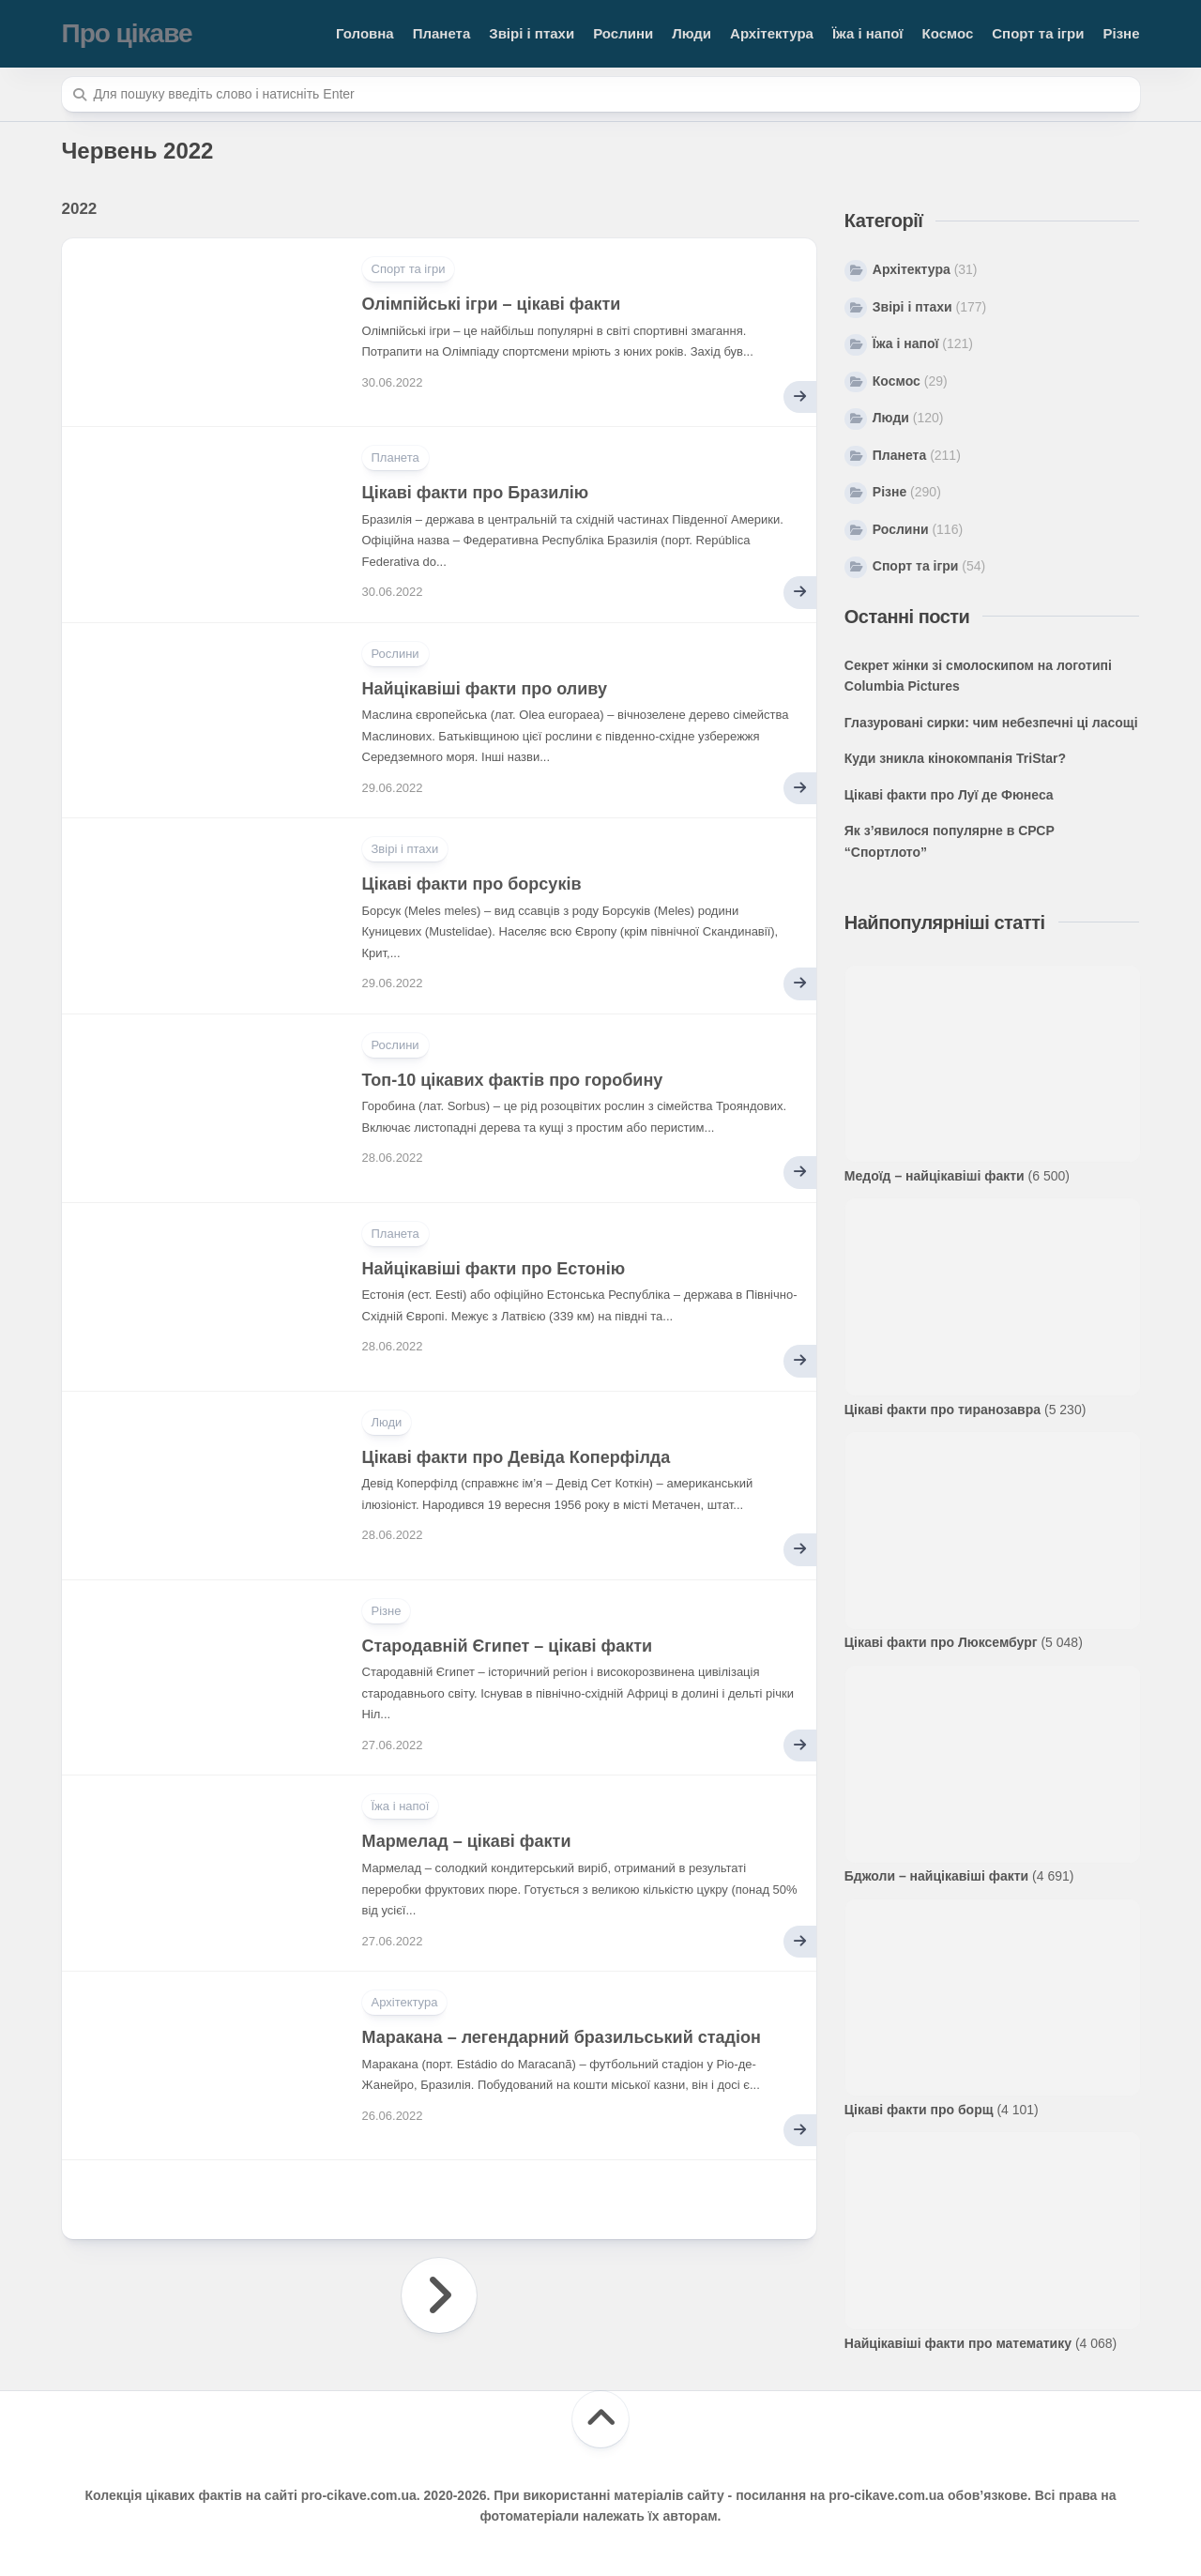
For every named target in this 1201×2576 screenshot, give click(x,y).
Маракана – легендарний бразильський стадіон (561, 2037)
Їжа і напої (868, 33)
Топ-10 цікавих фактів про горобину (512, 1080)
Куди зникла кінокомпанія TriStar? (955, 758)
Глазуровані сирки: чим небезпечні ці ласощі (991, 722)
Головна (365, 33)
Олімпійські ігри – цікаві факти (491, 304)
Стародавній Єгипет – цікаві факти (507, 1646)
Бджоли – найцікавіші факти (936, 1875)
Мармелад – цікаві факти (466, 1841)
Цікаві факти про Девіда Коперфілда (516, 1457)
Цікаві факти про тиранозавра (942, 1409)
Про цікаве (127, 33)
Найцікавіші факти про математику (958, 2343)
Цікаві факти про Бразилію (475, 492)
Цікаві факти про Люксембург (941, 1642)
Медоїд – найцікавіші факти (934, 1175)
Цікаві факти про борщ (919, 2109)
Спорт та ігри (1038, 33)
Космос (948, 33)
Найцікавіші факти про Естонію (494, 1268)
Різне (1120, 33)
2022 (80, 209)
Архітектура (771, 33)
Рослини (623, 33)
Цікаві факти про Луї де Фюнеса (949, 794)
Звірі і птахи (531, 33)
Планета (442, 33)
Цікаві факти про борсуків (472, 884)
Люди (691, 33)
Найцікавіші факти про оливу (484, 688)
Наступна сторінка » (439, 2295)
